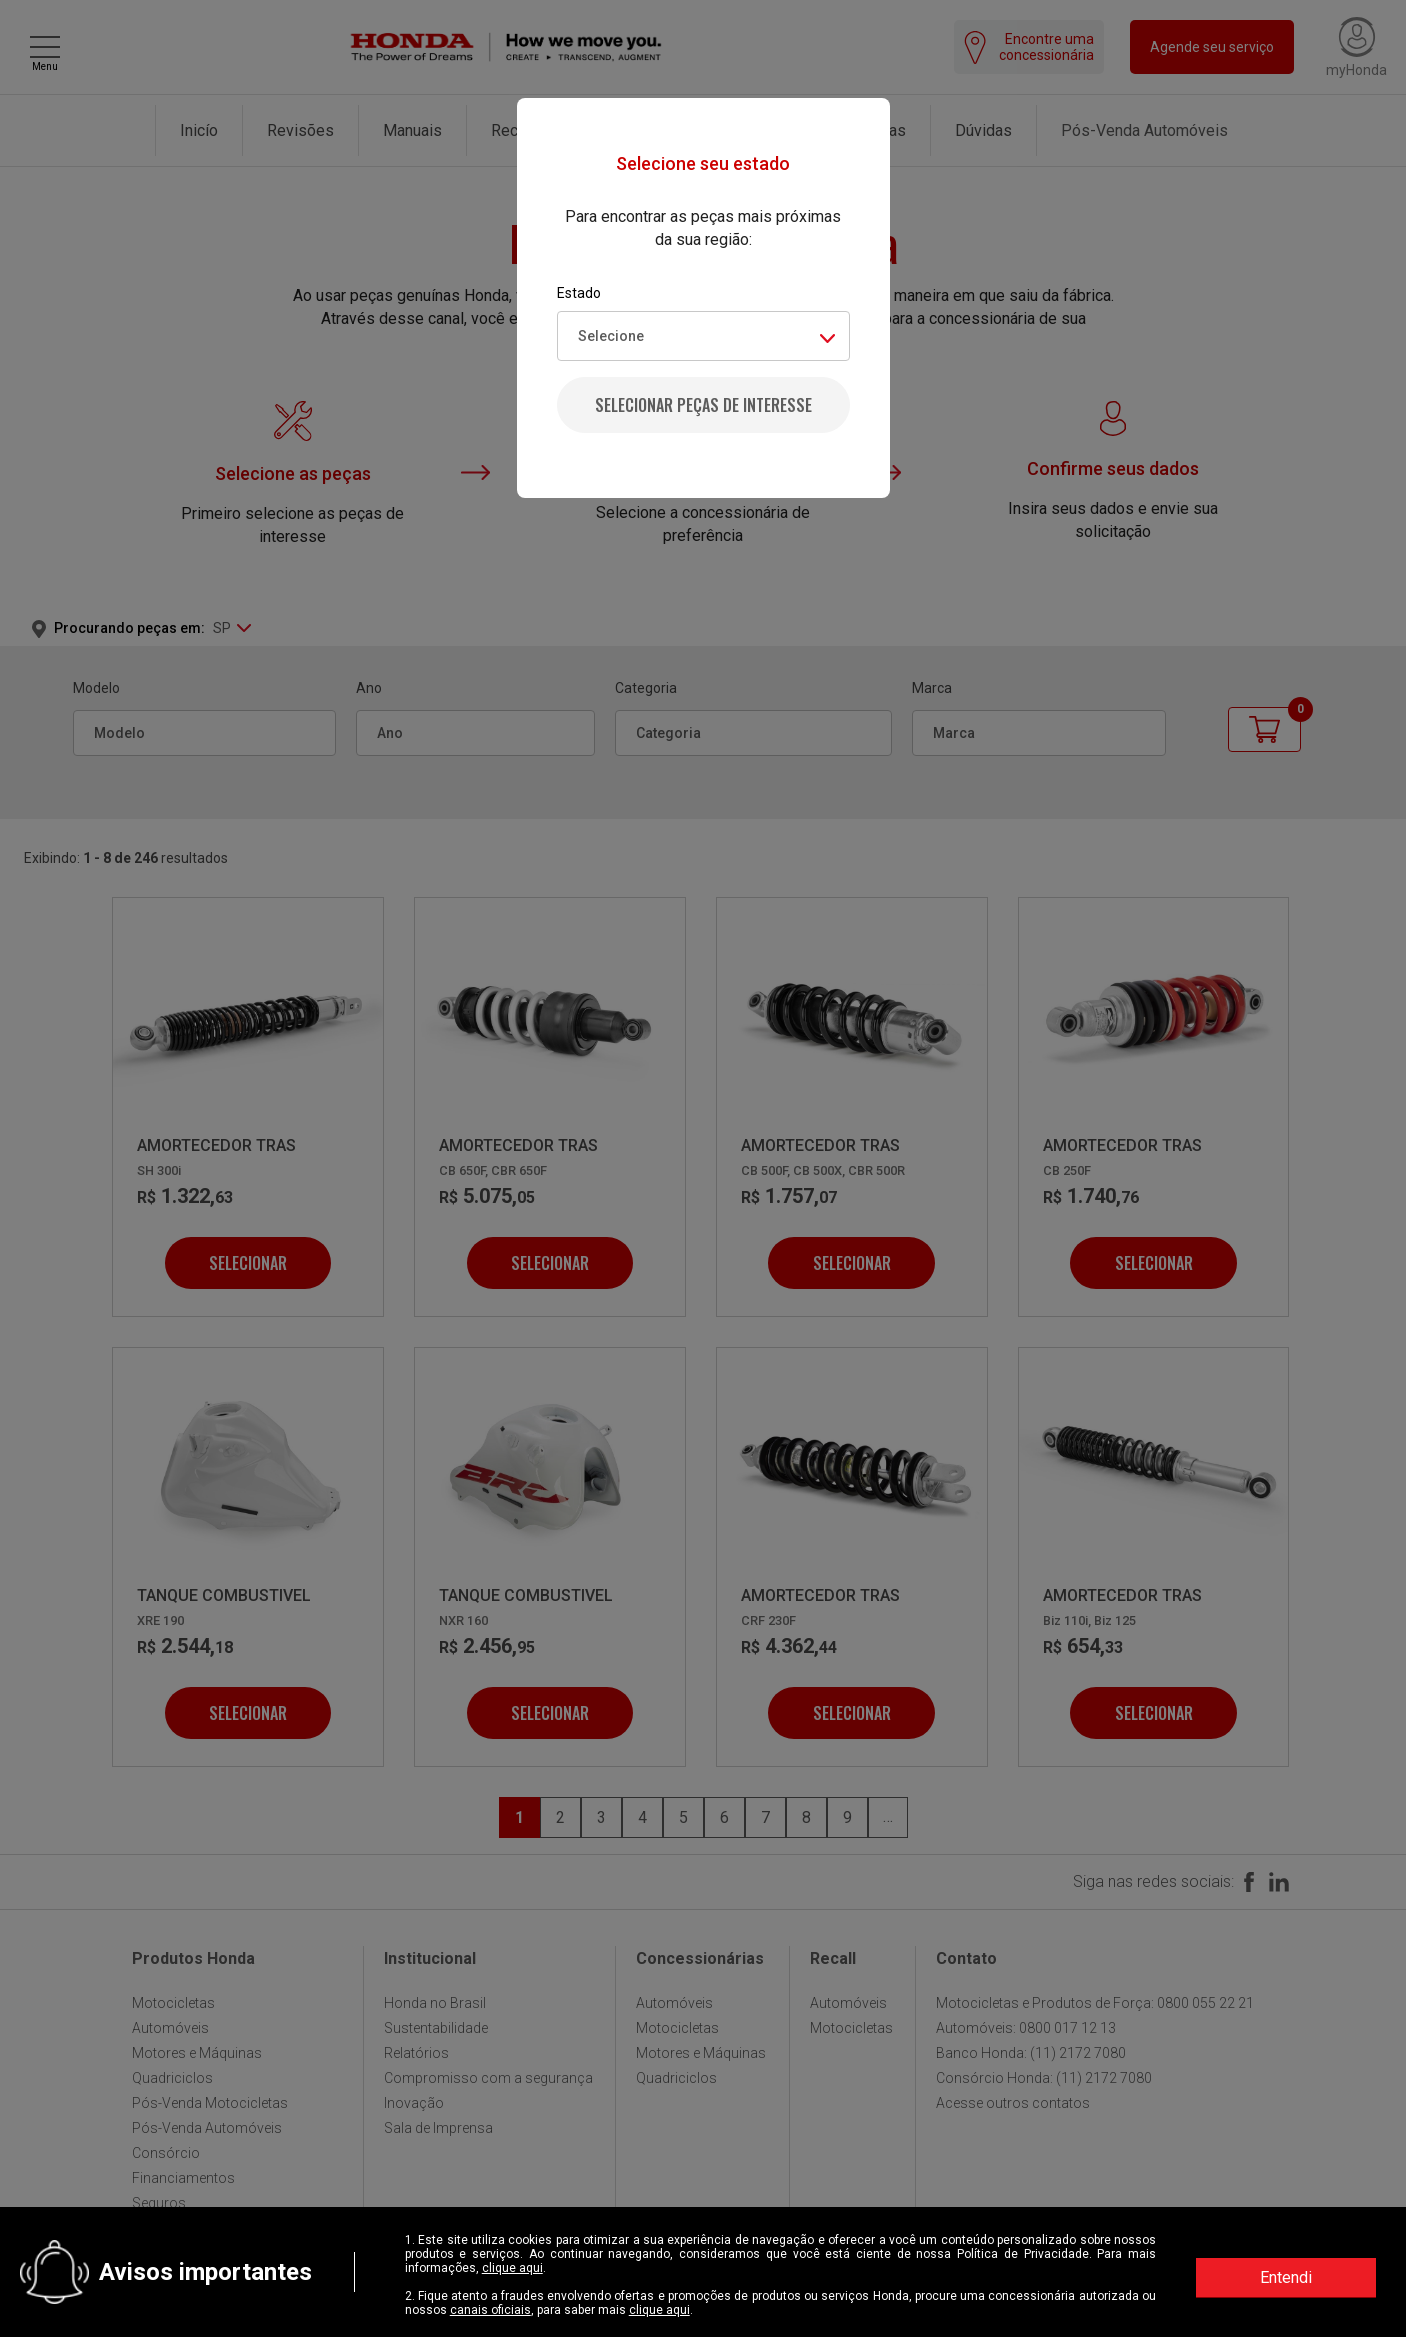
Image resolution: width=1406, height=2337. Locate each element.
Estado (579, 293)
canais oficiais (490, 2310)
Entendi (1286, 2277)
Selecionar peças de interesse (703, 405)
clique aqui (512, 2268)
